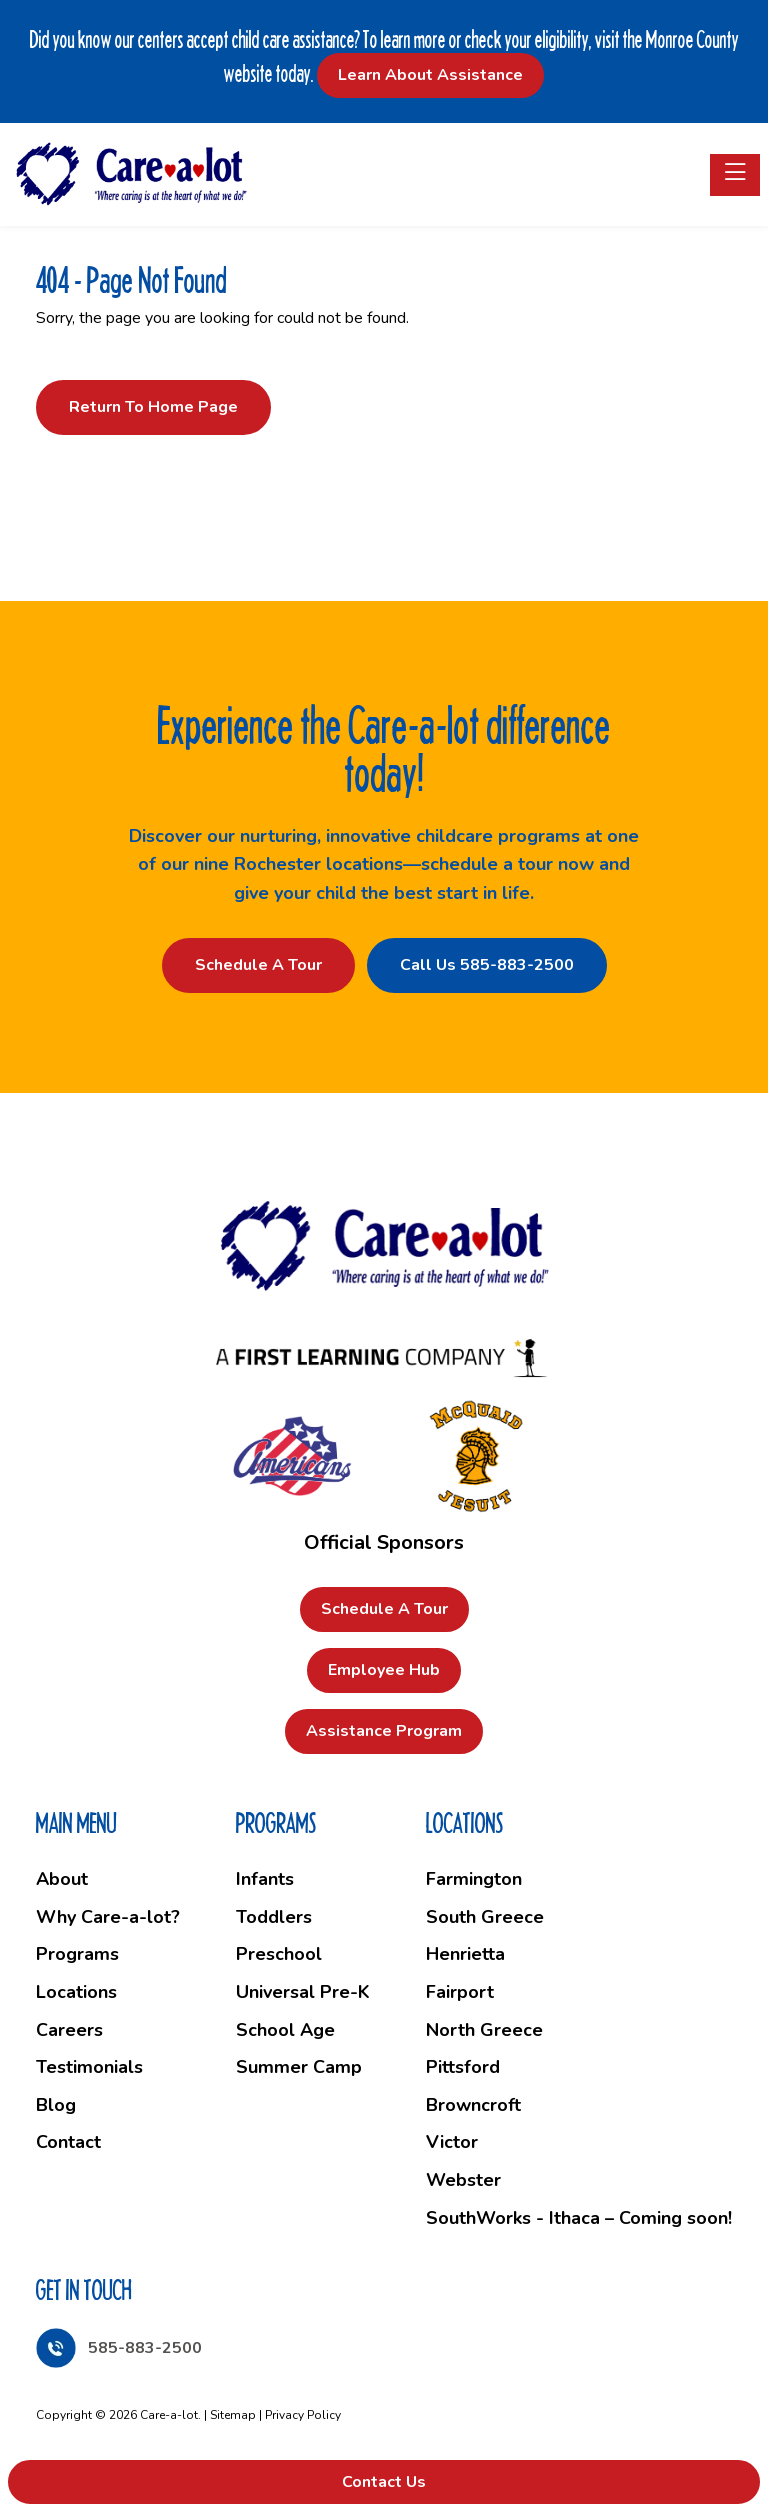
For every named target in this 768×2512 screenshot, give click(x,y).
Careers (69, 2030)
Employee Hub (384, 1670)
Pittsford (463, 2067)
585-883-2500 (145, 2348)
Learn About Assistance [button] (430, 75)
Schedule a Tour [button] (384, 1609)
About (62, 1879)
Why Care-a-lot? (108, 1917)
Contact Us (384, 2482)
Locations (76, 1992)
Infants (265, 1879)
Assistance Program (384, 1731)
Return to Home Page (153, 407)
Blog (56, 2105)
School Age (285, 2030)
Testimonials (89, 2067)
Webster (463, 2180)
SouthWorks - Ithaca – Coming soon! (579, 2218)
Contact (68, 2142)
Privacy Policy (303, 2415)
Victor (452, 2142)
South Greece (485, 1917)
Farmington (474, 1879)
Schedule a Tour (258, 965)
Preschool (279, 1954)
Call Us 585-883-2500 (487, 965)
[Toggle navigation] (735, 175)
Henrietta (465, 1954)
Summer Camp (299, 2067)
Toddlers (274, 1917)
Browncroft (473, 2105)
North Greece (484, 2030)
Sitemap (233, 2415)
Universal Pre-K (303, 1992)
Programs (77, 1954)
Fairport (460, 1992)
